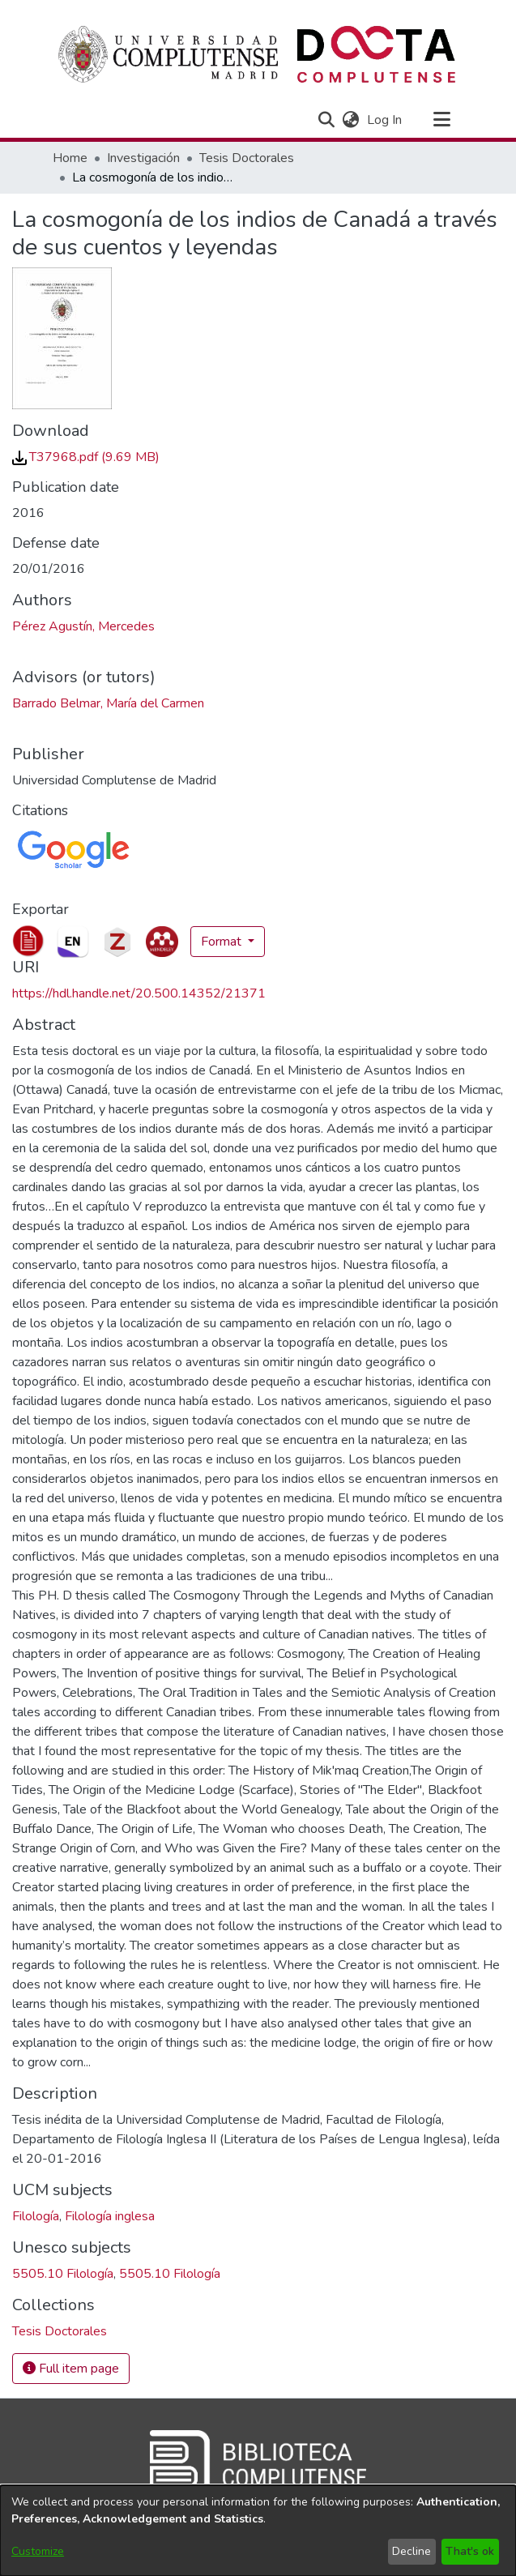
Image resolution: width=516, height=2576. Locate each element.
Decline (411, 2551)
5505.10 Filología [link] (62, 2274)
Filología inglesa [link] (110, 2216)
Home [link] (70, 158)
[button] (327, 120)
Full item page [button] (71, 2368)
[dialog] (258, 2530)
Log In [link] (385, 120)
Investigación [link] (143, 158)
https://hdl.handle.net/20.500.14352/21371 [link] (139, 993)
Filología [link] (35, 2216)
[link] (86, 457)
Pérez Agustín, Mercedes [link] (83, 626)
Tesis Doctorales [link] (246, 158)
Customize (37, 2551)
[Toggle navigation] (442, 120)
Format (223, 942)
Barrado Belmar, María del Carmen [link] (108, 703)
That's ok (470, 2551)
